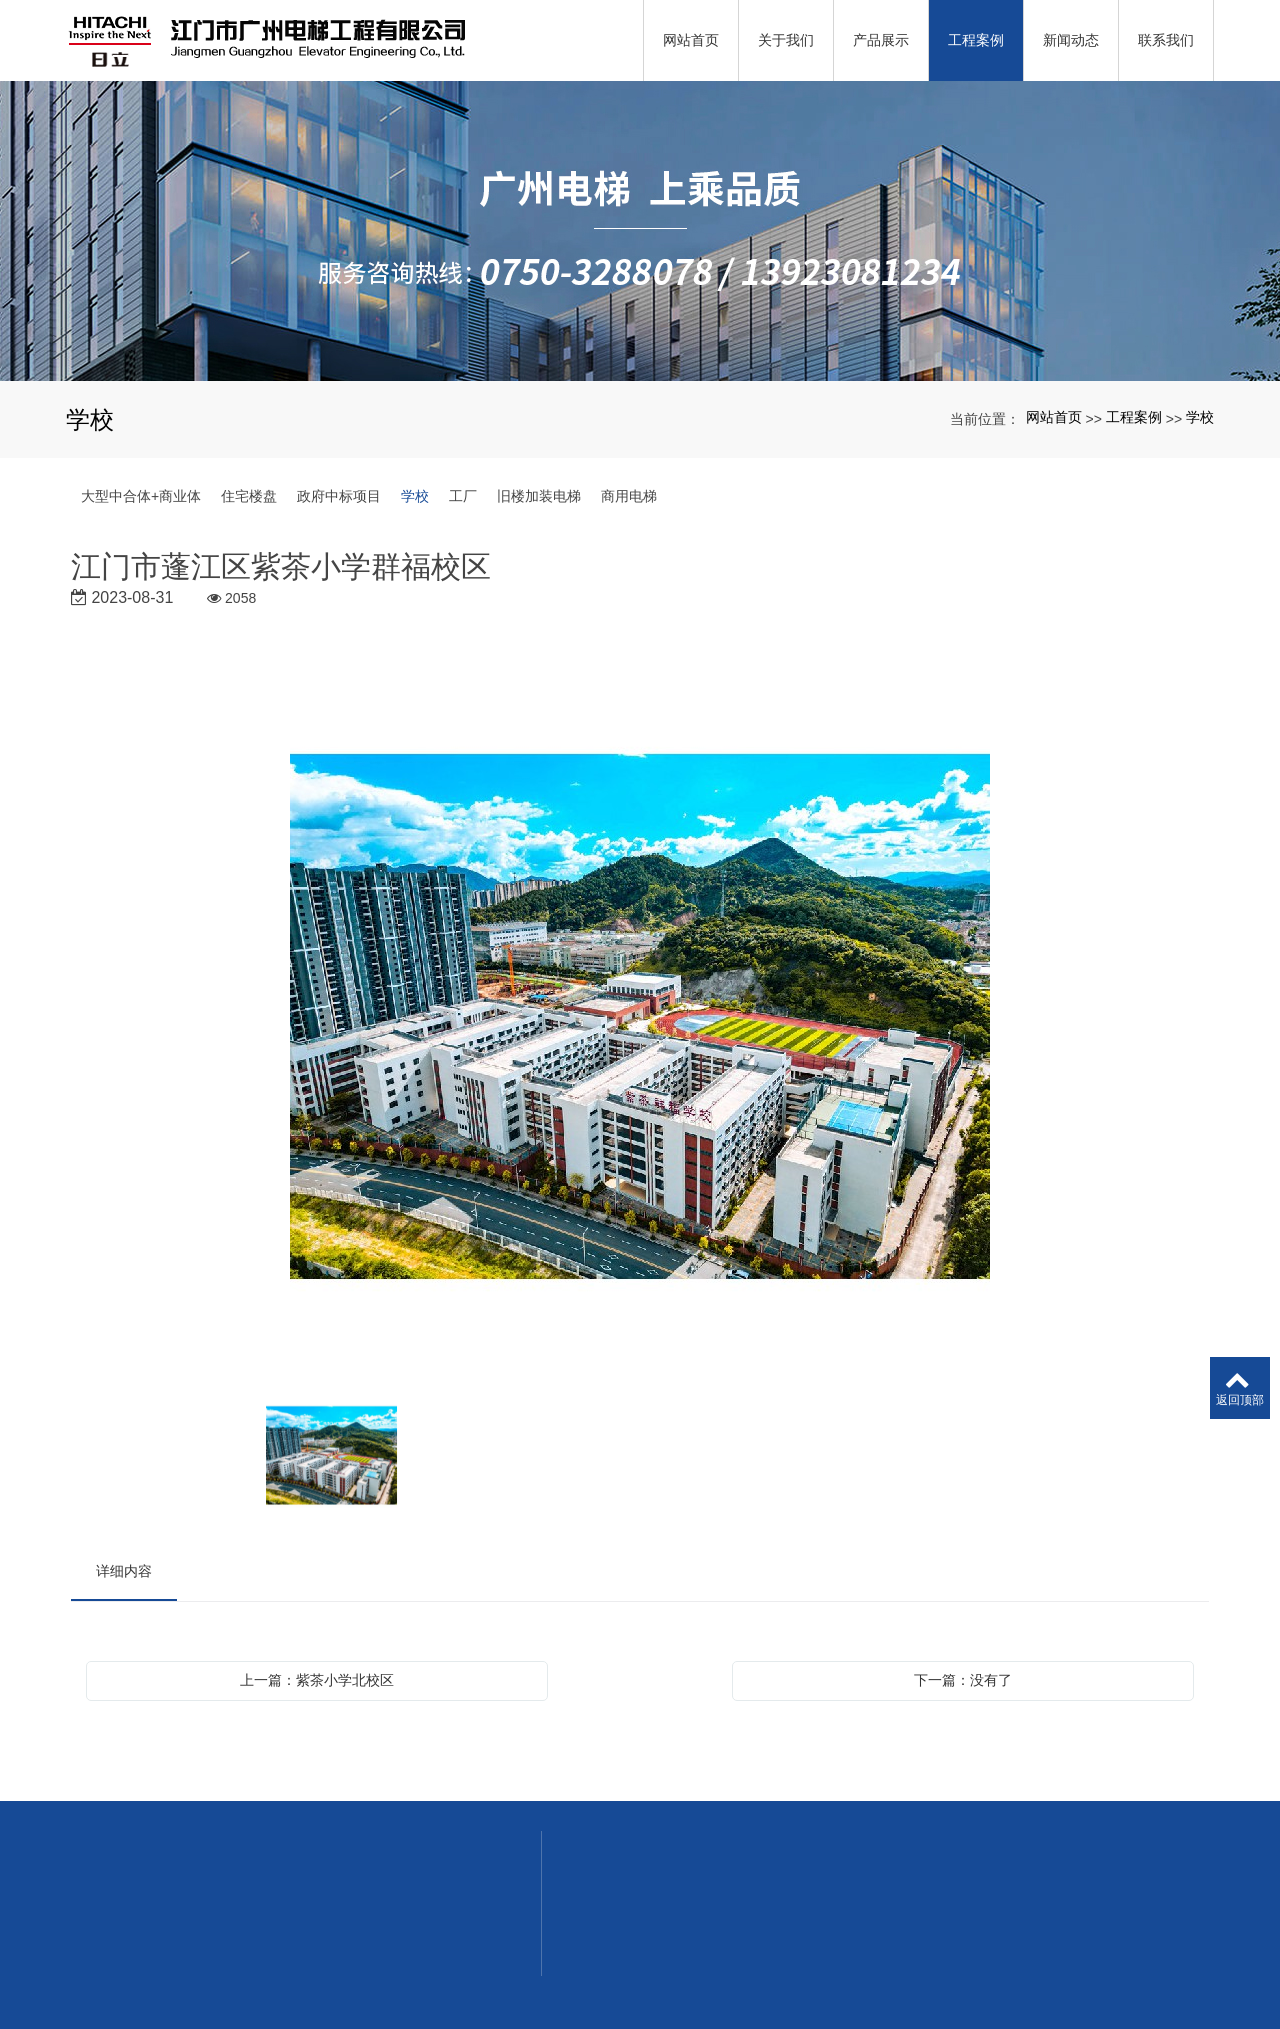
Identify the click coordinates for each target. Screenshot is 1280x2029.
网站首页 (1054, 417)
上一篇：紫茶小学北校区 (317, 1680)
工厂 (463, 496)
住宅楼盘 (249, 496)
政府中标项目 (339, 496)
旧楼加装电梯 (539, 496)
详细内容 (124, 1571)
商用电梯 (629, 496)
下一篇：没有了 (963, 1680)
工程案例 (1134, 417)
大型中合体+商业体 (141, 496)
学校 (1200, 417)
